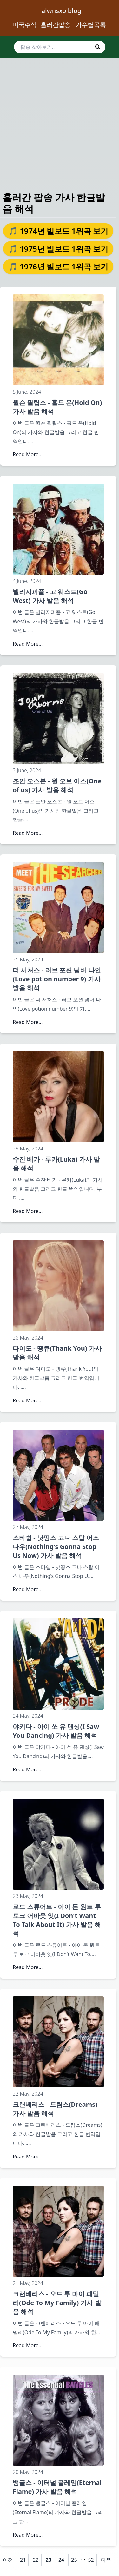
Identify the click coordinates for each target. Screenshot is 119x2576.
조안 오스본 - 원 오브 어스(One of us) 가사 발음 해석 (57, 785)
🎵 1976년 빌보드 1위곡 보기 (58, 266)
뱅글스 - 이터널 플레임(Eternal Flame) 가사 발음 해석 (57, 2487)
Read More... (28, 454)
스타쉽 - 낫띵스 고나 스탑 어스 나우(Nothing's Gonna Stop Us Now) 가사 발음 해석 (56, 1546)
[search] (59, 47)
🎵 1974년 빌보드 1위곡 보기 (58, 231)
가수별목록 (91, 24)
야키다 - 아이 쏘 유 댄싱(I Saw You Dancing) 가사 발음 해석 (56, 1731)
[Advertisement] (59, 118)
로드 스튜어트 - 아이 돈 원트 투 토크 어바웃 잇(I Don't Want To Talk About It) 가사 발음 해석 (57, 1920)
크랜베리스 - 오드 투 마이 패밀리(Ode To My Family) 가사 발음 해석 (57, 2302)
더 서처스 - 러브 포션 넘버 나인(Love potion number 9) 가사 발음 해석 (57, 979)
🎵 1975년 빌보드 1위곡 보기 (58, 248)
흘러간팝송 (55, 24)
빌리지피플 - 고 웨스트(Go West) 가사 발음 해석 (50, 596)
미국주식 (24, 24)
